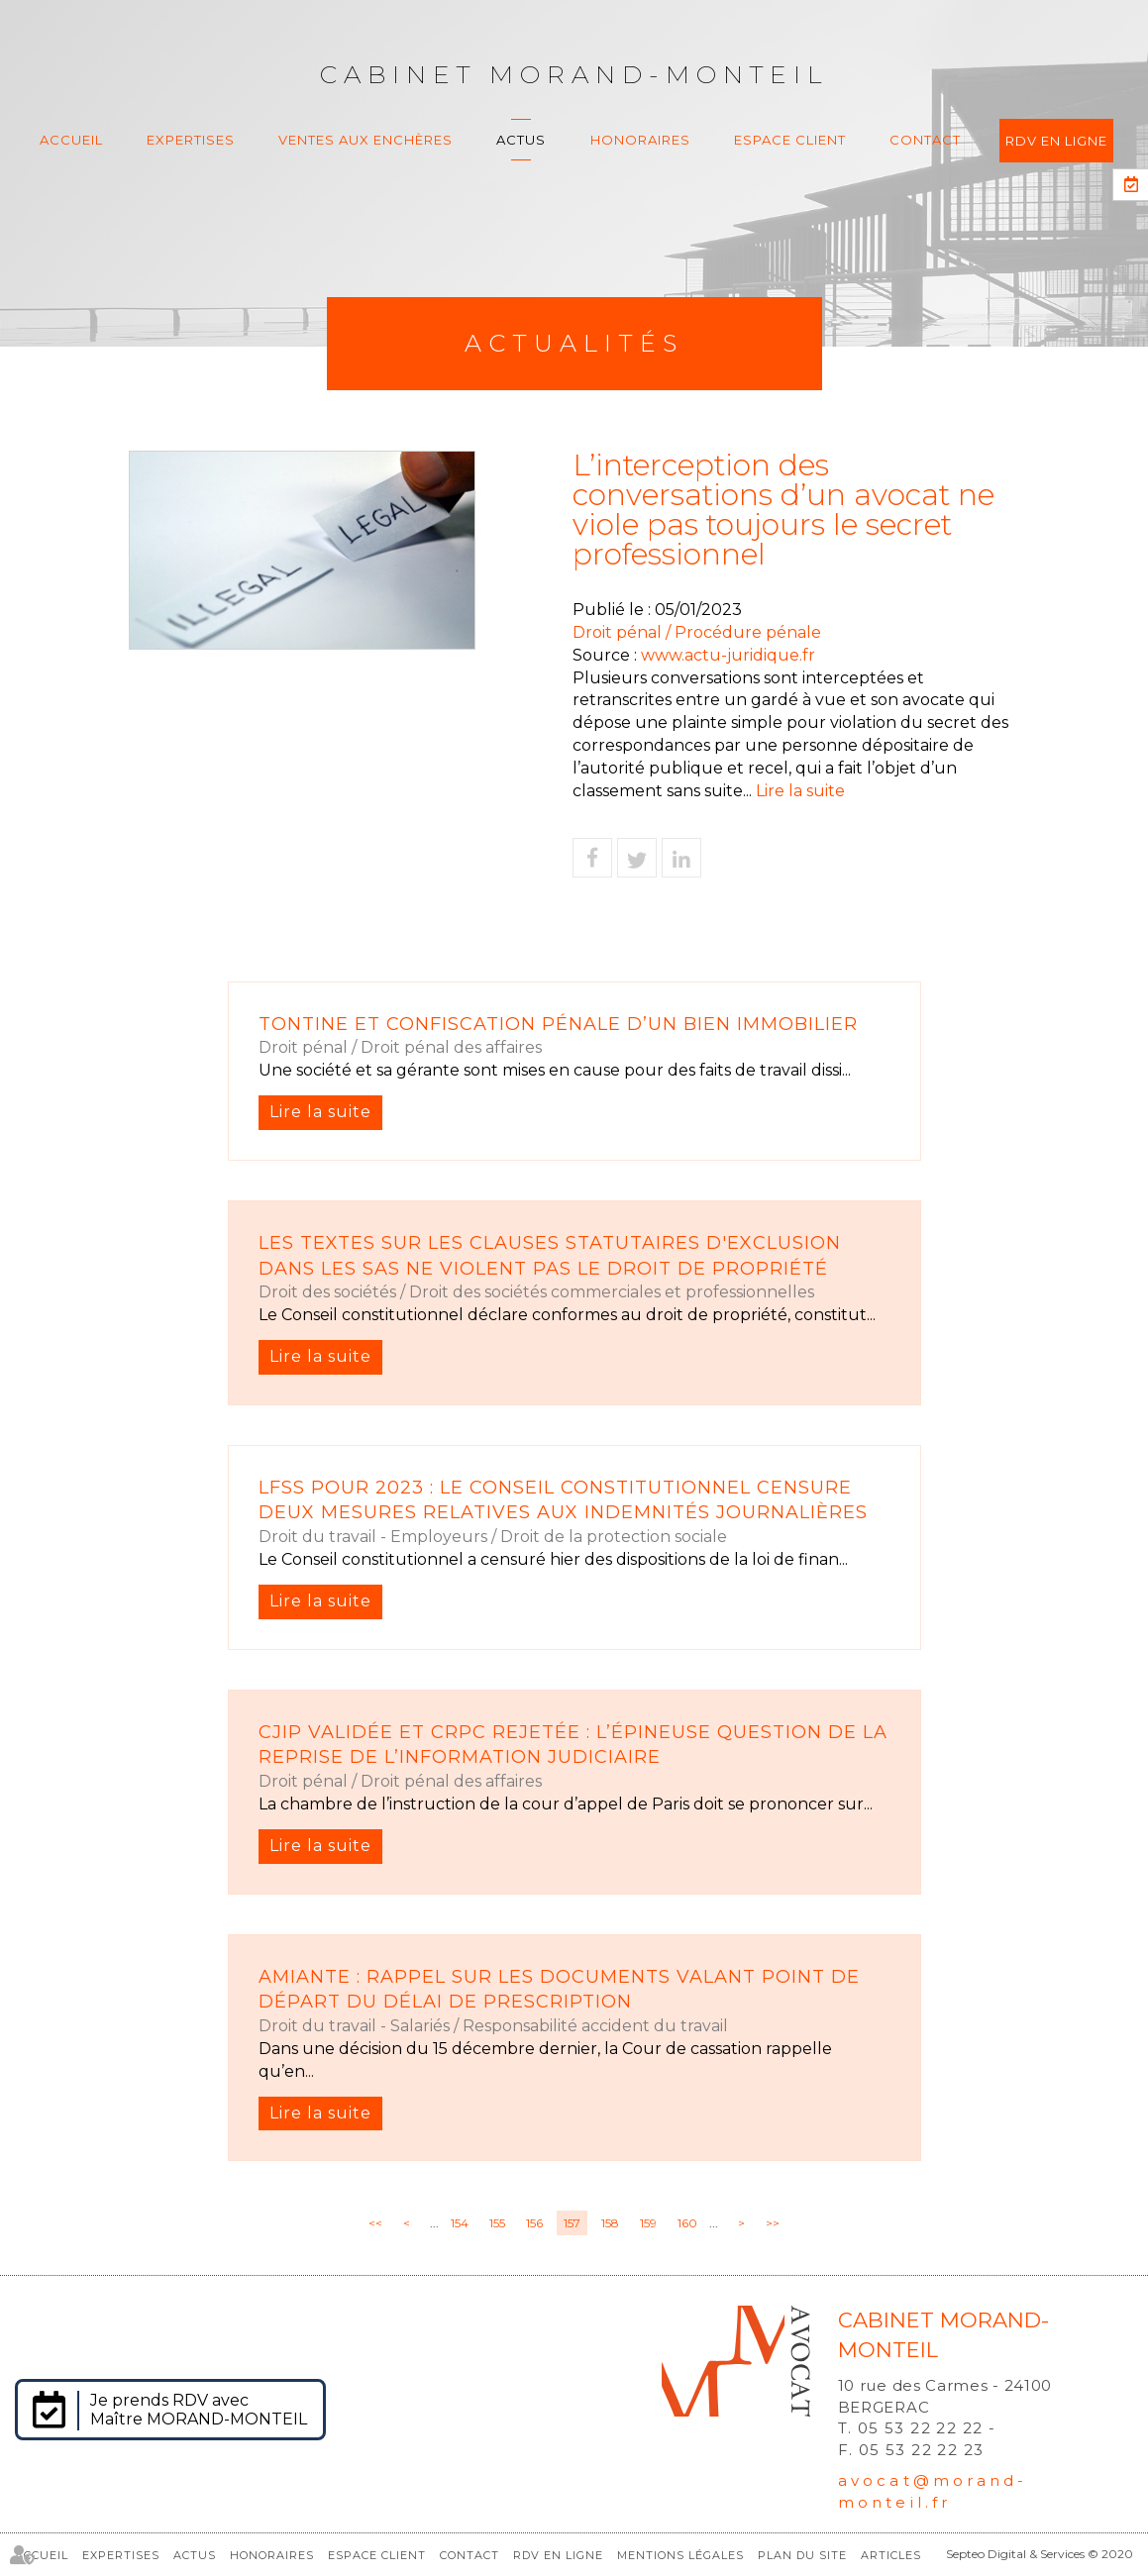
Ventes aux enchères (365, 140)
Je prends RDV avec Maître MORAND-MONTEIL (198, 2409)
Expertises (191, 140)
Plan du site (802, 2555)
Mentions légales (680, 2555)
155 (497, 2222)
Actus (521, 140)
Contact (925, 140)
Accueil (71, 140)
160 (687, 2222)
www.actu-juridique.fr (728, 655)
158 (610, 2222)
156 (534, 2222)
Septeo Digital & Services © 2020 (1039, 2553)
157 (572, 2222)
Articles (891, 2555)
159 (648, 2222)
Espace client (790, 140)
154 (460, 2222)
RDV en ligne (1056, 141)
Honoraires (640, 140)
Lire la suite (800, 790)
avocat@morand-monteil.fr (933, 2491)
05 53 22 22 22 (921, 2428)
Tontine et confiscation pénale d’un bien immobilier (558, 1024)
